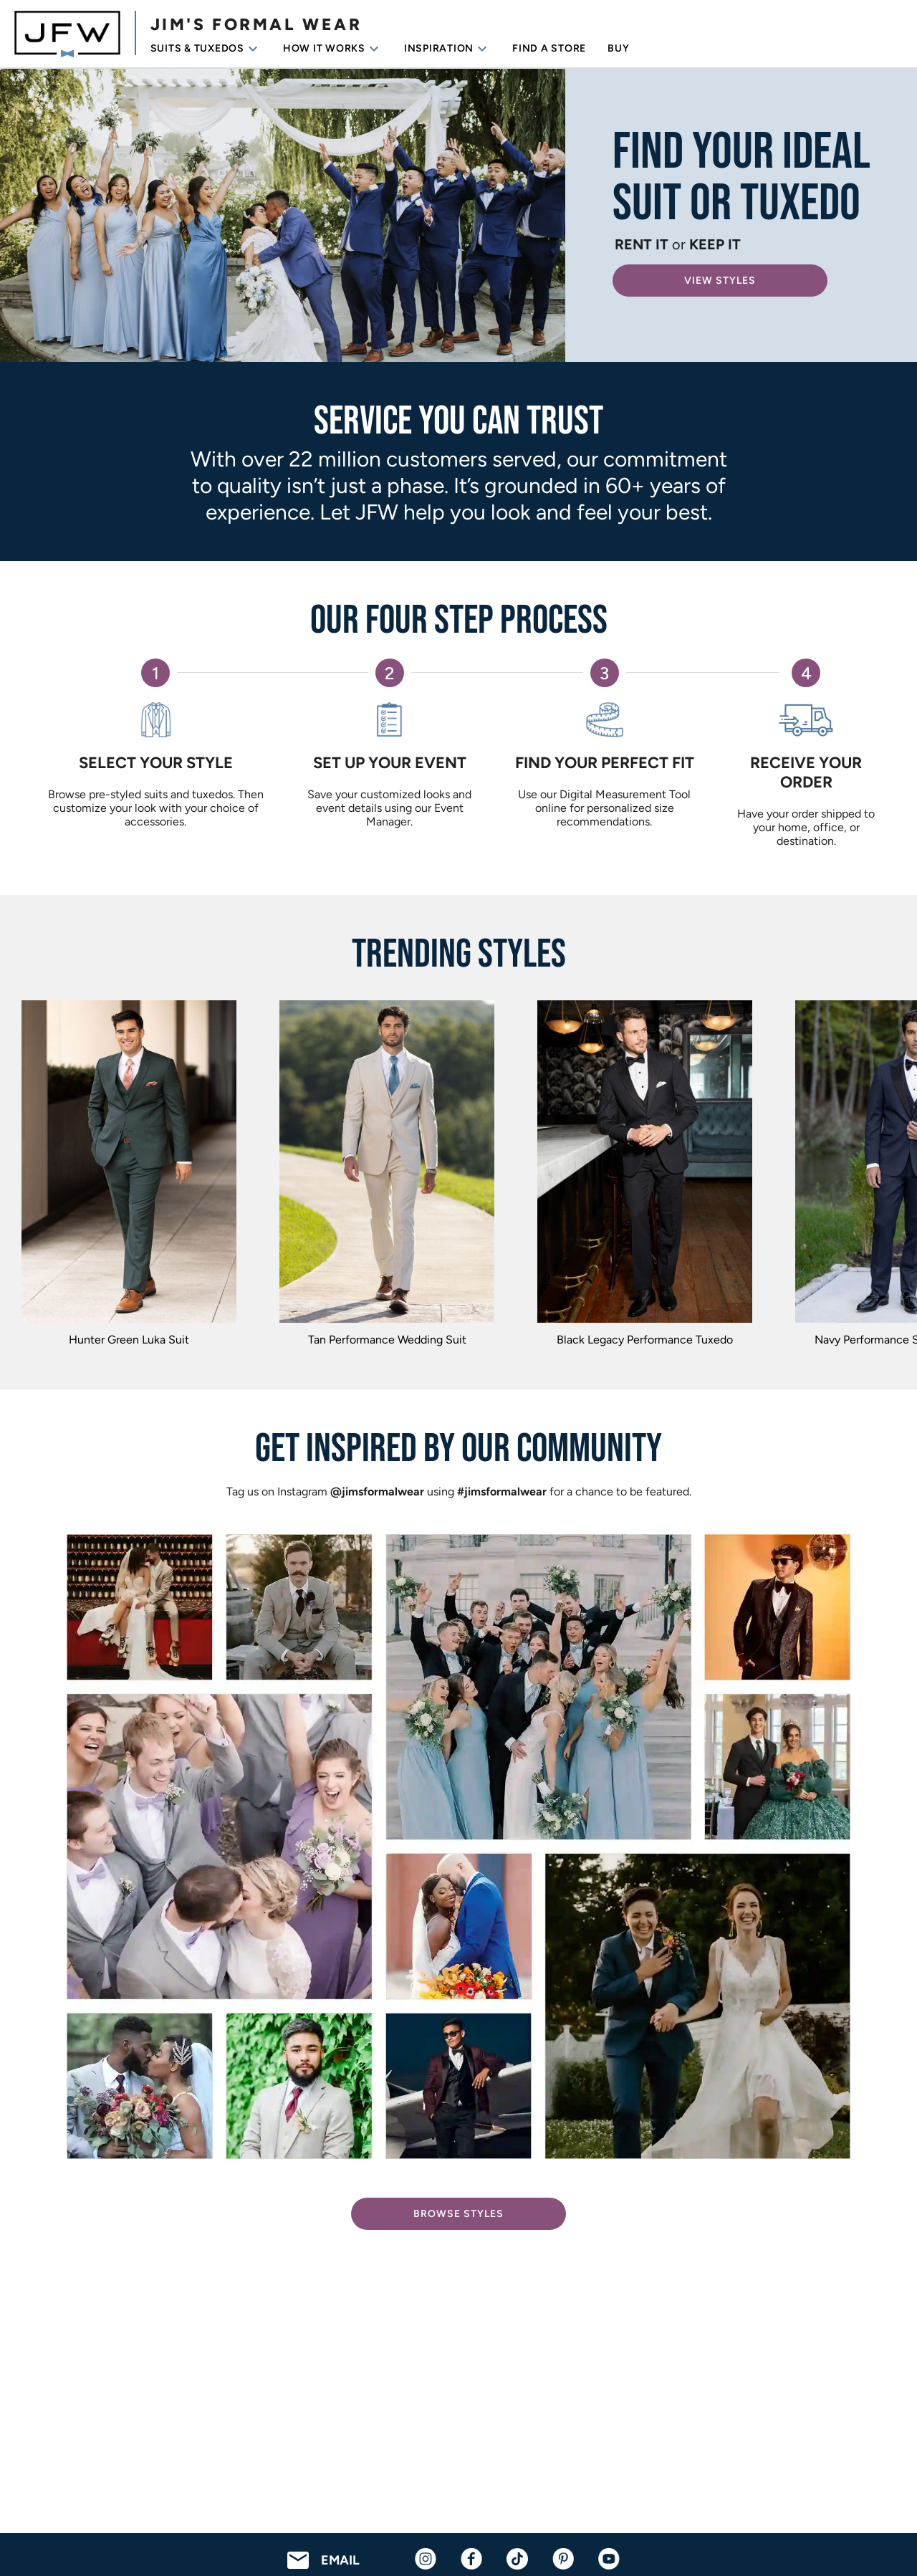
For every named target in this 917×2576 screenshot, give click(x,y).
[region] (458, 1177)
